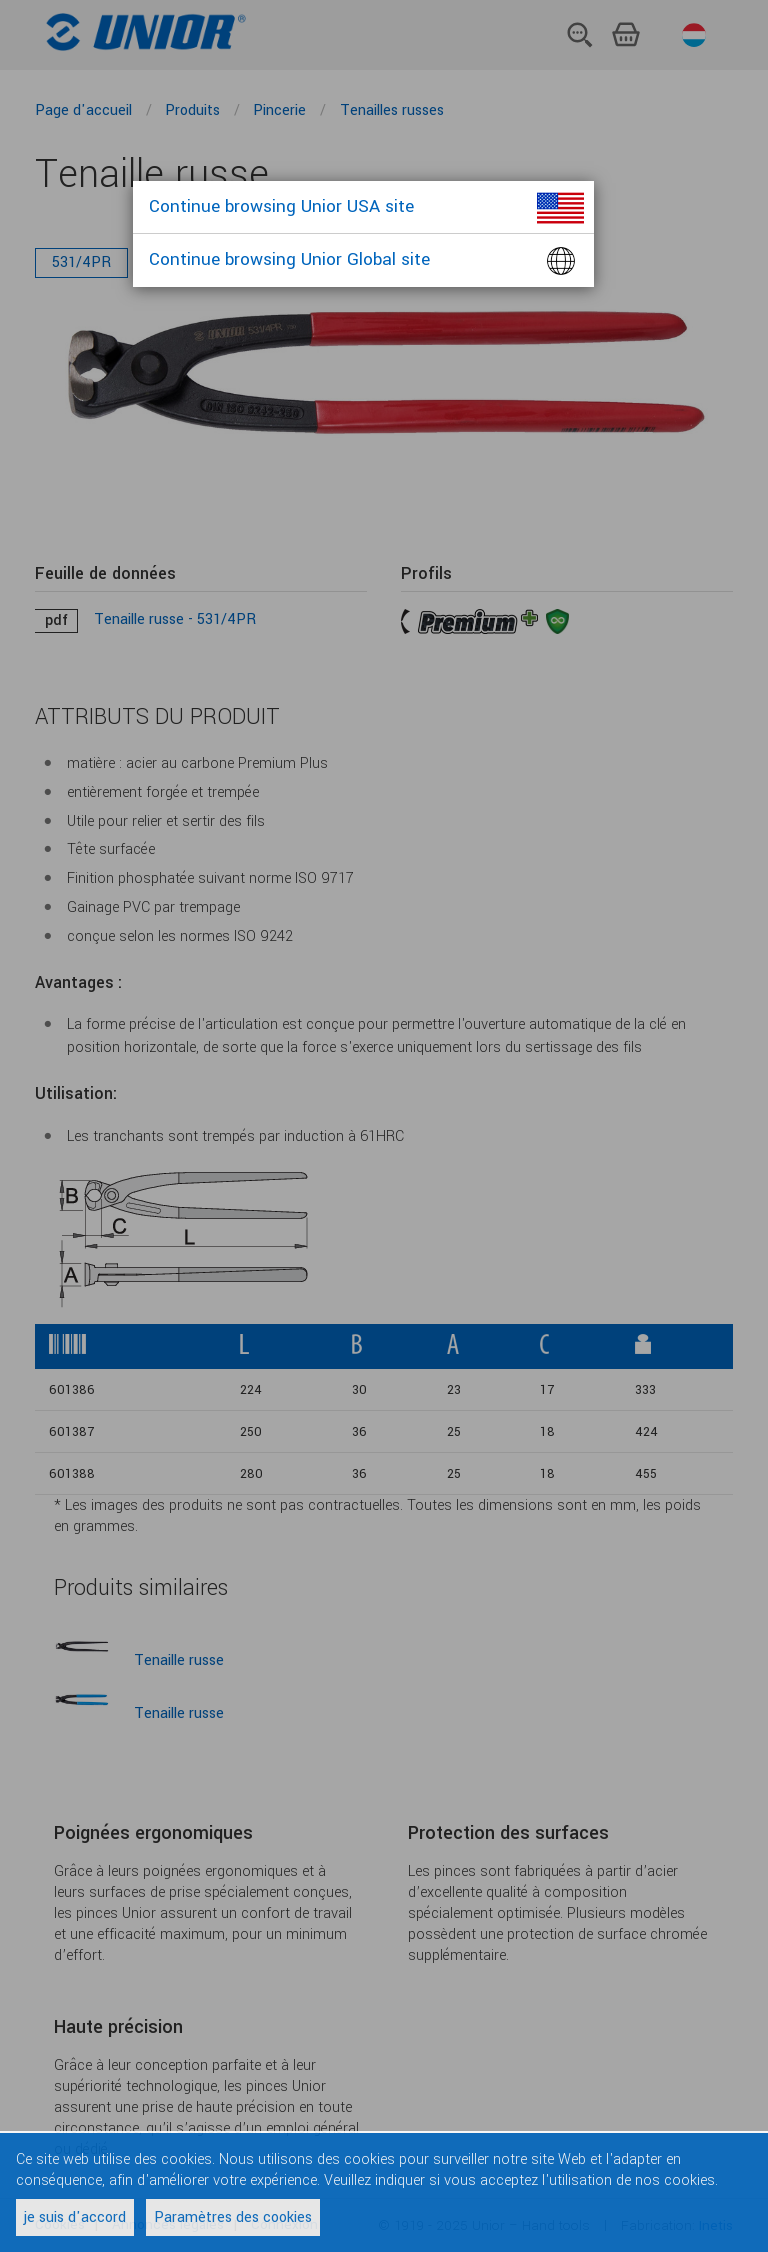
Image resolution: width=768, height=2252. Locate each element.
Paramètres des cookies (233, 2217)
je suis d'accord (75, 2217)
